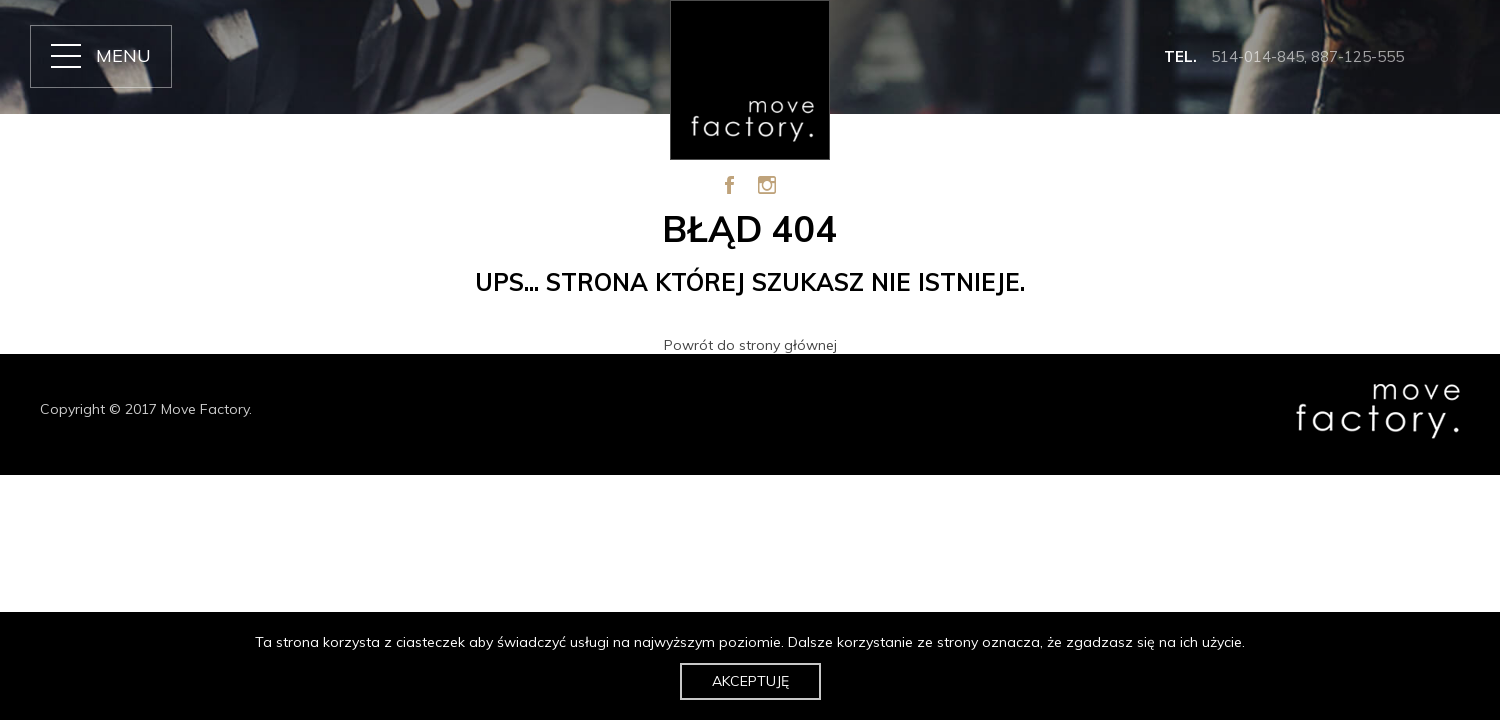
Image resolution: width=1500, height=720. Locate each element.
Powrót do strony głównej (750, 345)
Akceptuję (750, 681)
